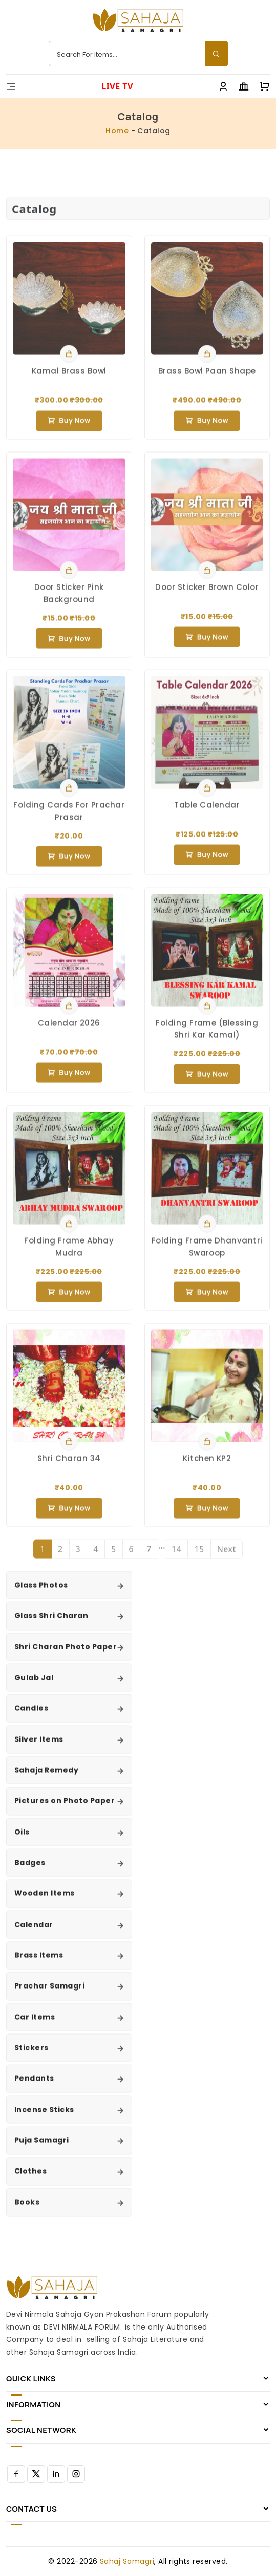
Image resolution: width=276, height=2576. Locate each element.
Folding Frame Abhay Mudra (69, 1255)
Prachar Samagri (49, 1995)
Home (117, 131)
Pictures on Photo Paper (64, 1809)
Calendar (33, 1933)
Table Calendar (207, 813)
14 (176, 1558)
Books (26, 2210)
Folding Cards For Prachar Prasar (68, 819)
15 (199, 1558)
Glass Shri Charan (51, 1624)
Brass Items (38, 1964)
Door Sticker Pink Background (69, 601)
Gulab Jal (33, 1686)
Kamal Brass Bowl (69, 379)
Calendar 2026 (69, 1031)
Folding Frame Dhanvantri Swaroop (207, 1255)
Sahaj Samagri (127, 2561)
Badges (30, 1871)
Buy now (69, 429)
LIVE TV (117, 86)
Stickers (31, 2056)
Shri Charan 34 (69, 1466)
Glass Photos (41, 1594)
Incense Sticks (44, 2118)
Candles (31, 1717)
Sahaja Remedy (46, 1779)
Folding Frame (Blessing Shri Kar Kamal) (207, 1037)
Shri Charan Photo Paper (65, 1655)
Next (226, 1558)
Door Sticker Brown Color (207, 595)
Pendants (34, 2087)
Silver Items (38, 1748)
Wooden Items (44, 1902)
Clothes (30, 2180)
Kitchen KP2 (207, 1466)
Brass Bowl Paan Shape (207, 379)
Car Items (34, 2025)
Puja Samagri (41, 2149)
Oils (22, 1840)
